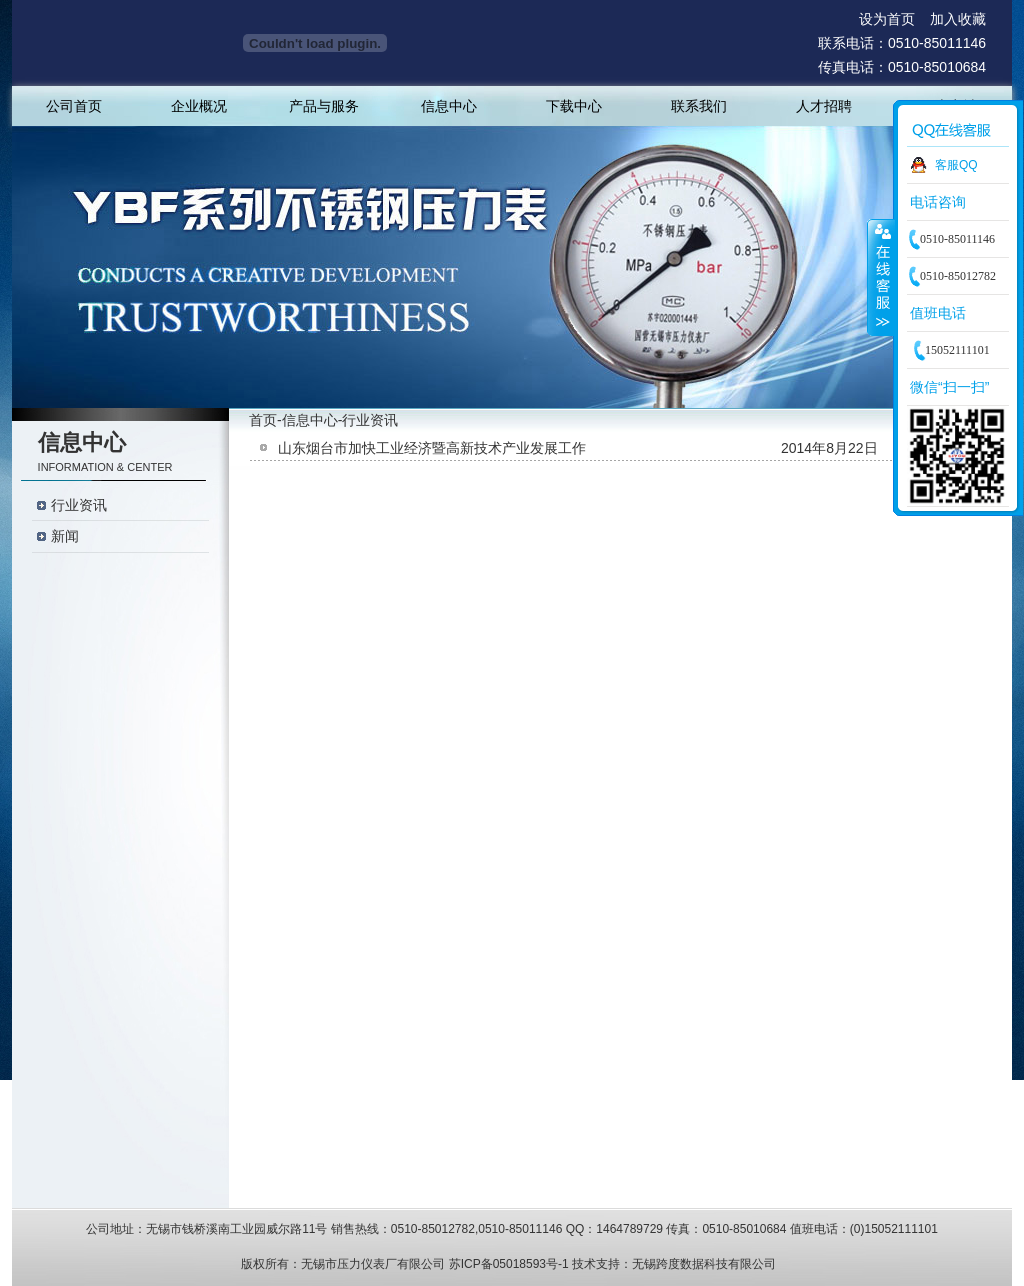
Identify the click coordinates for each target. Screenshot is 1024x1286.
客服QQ (956, 165)
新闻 (65, 536)
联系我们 (699, 106)
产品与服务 (324, 106)
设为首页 (887, 19)
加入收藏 (958, 19)
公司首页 (74, 106)
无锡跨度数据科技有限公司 (704, 1264)
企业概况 (199, 106)
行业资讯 (79, 505)
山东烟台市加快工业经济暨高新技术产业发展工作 (432, 448)
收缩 (881, 277)
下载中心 (574, 106)
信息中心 (449, 106)
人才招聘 (824, 106)
